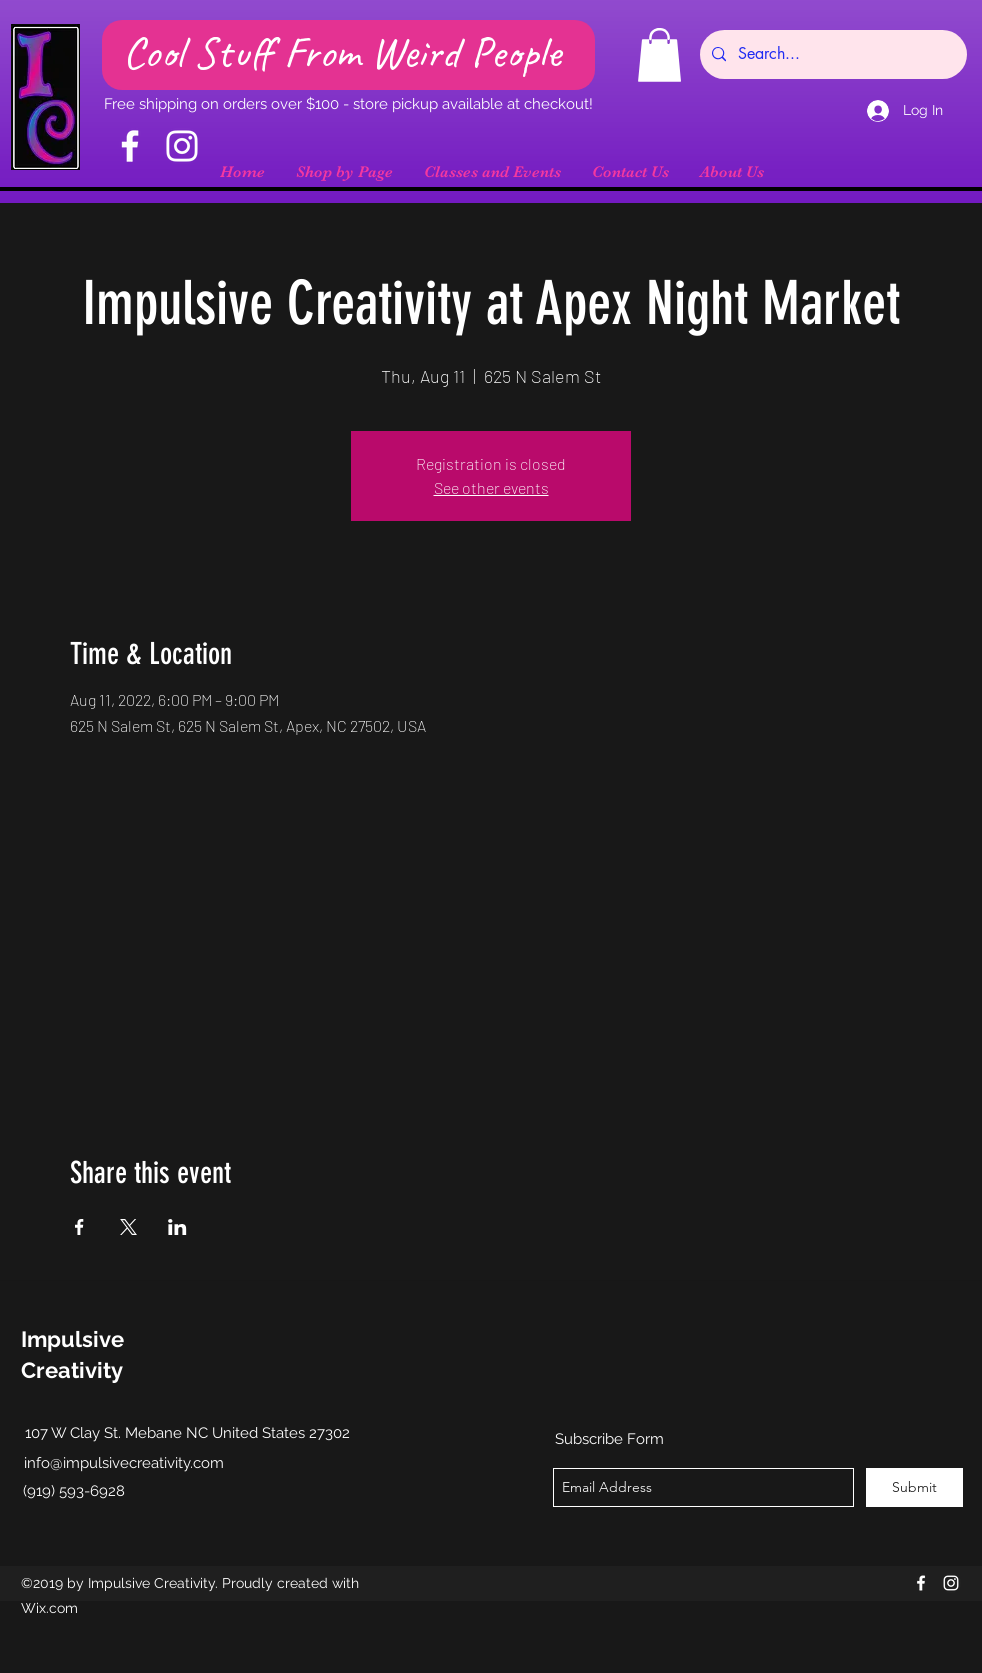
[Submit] (914, 1487)
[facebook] (921, 1583)
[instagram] (951, 1583)
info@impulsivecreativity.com (124, 1463)
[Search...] (831, 54)
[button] (659, 55)
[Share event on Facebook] (79, 1227)
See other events (491, 487)
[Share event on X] (128, 1227)
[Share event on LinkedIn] (177, 1227)
